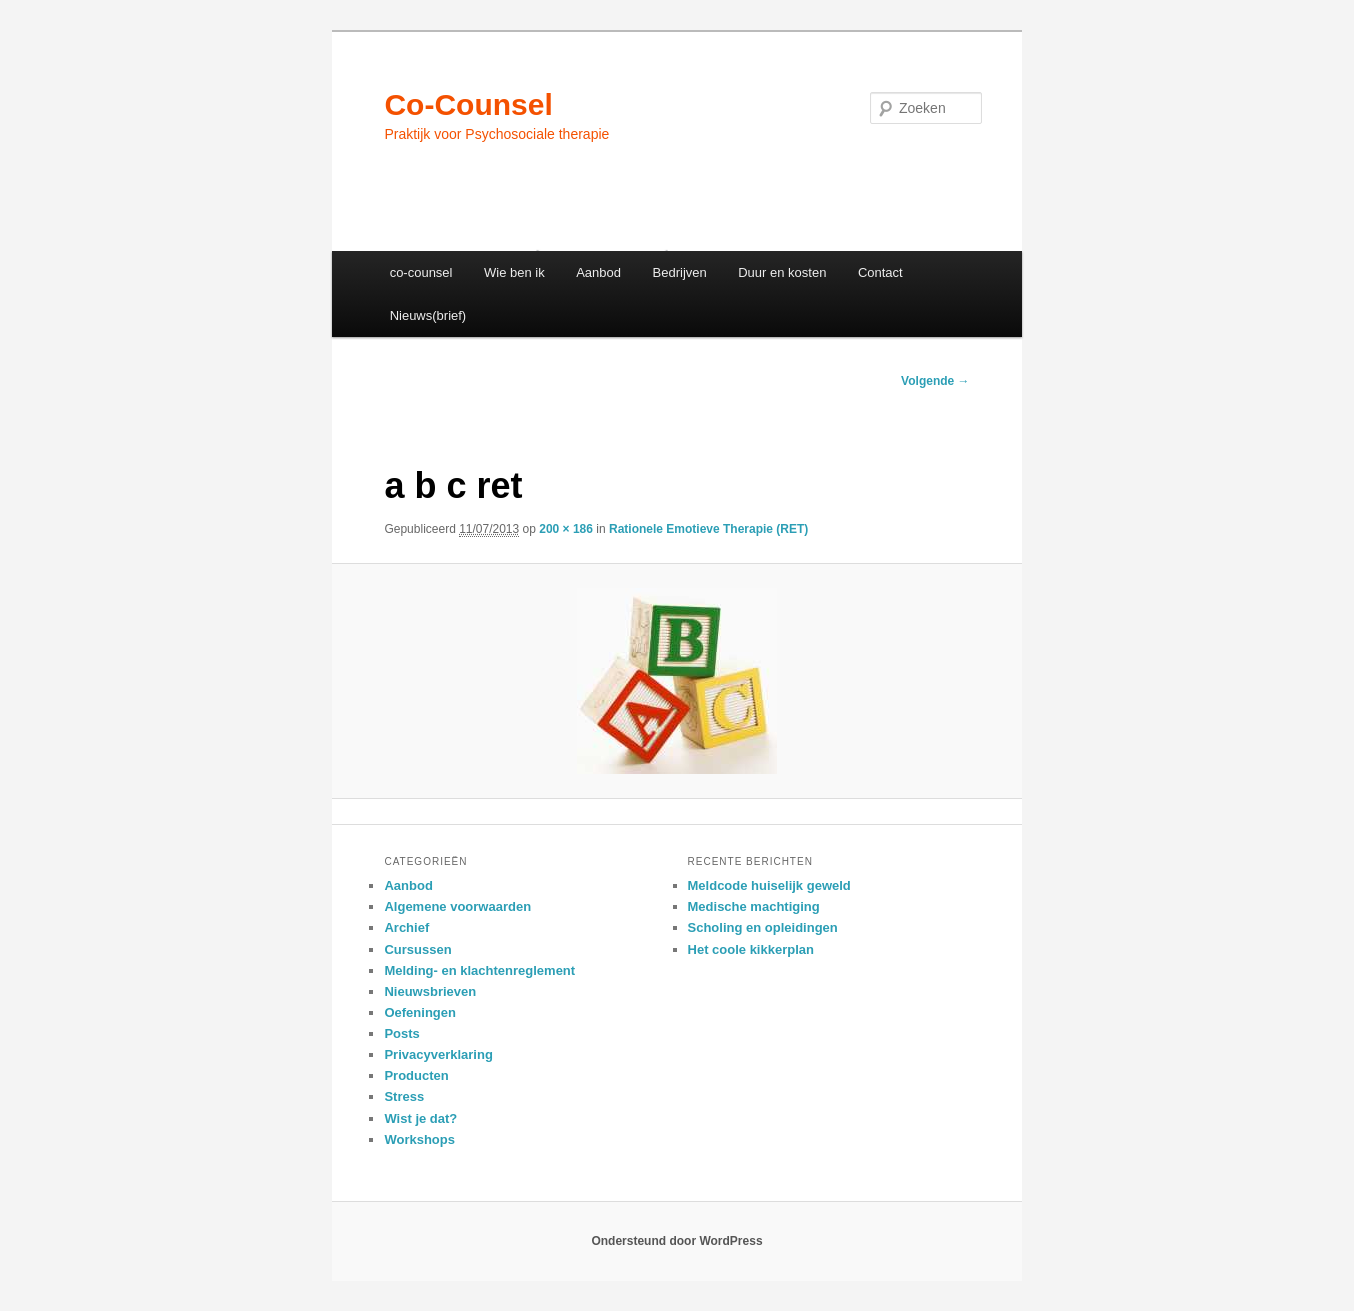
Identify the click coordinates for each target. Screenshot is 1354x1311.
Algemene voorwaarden (457, 906)
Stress (404, 1096)
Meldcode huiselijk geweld (769, 885)
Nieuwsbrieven (430, 991)
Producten (416, 1075)
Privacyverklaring (438, 1054)
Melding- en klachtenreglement (479, 970)
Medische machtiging (754, 906)
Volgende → (935, 381)
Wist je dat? (420, 1118)
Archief (406, 927)
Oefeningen (420, 1012)
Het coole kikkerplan (751, 949)
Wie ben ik (514, 272)
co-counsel (421, 272)
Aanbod (598, 272)
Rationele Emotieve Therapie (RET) (708, 529)
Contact (880, 272)
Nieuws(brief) (428, 315)
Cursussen (417, 949)
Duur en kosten (782, 272)
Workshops (419, 1139)
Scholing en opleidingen (763, 927)
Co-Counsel (468, 104)
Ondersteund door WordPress (676, 1241)
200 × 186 (566, 529)
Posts (401, 1033)
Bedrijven (680, 272)
